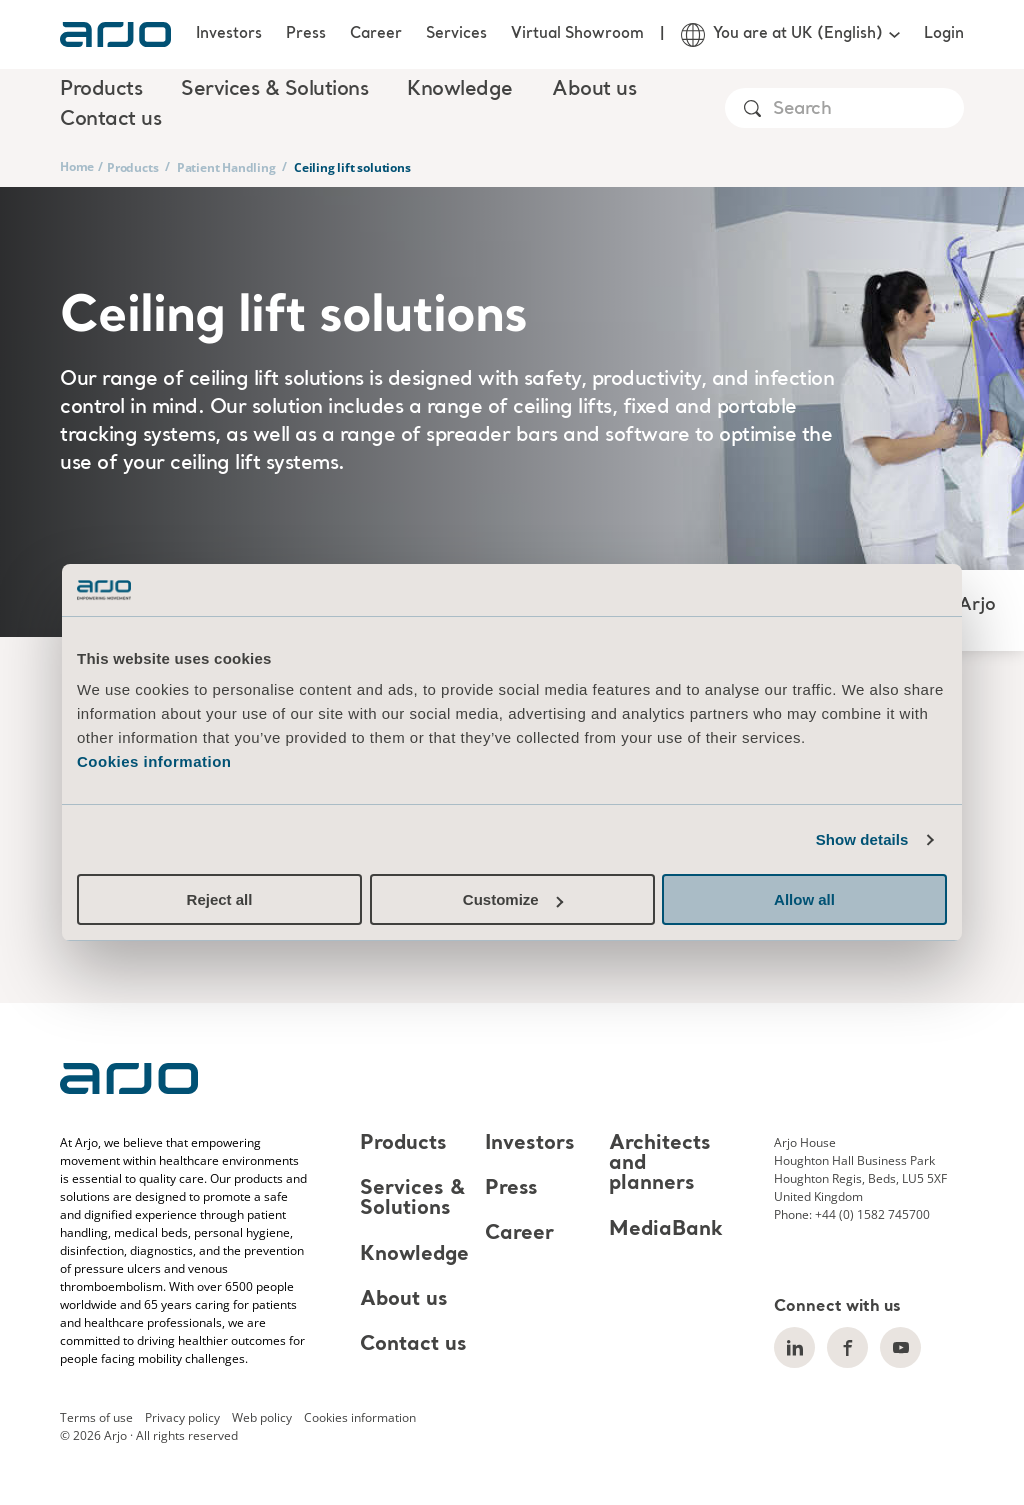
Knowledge (414, 1255)
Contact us (110, 120)
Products (132, 167)
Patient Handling (226, 167)
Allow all (804, 899)
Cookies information (154, 761)
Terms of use (96, 1417)
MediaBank (666, 1230)
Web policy (262, 1417)
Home (77, 166)
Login (944, 34)
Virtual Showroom (577, 34)
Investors (229, 34)
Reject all (220, 899)
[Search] (867, 109)
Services (456, 34)
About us (404, 1300)
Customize (513, 899)
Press (306, 34)
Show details (862, 839)
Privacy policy (182, 1417)
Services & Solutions (412, 1199)
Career (376, 34)
